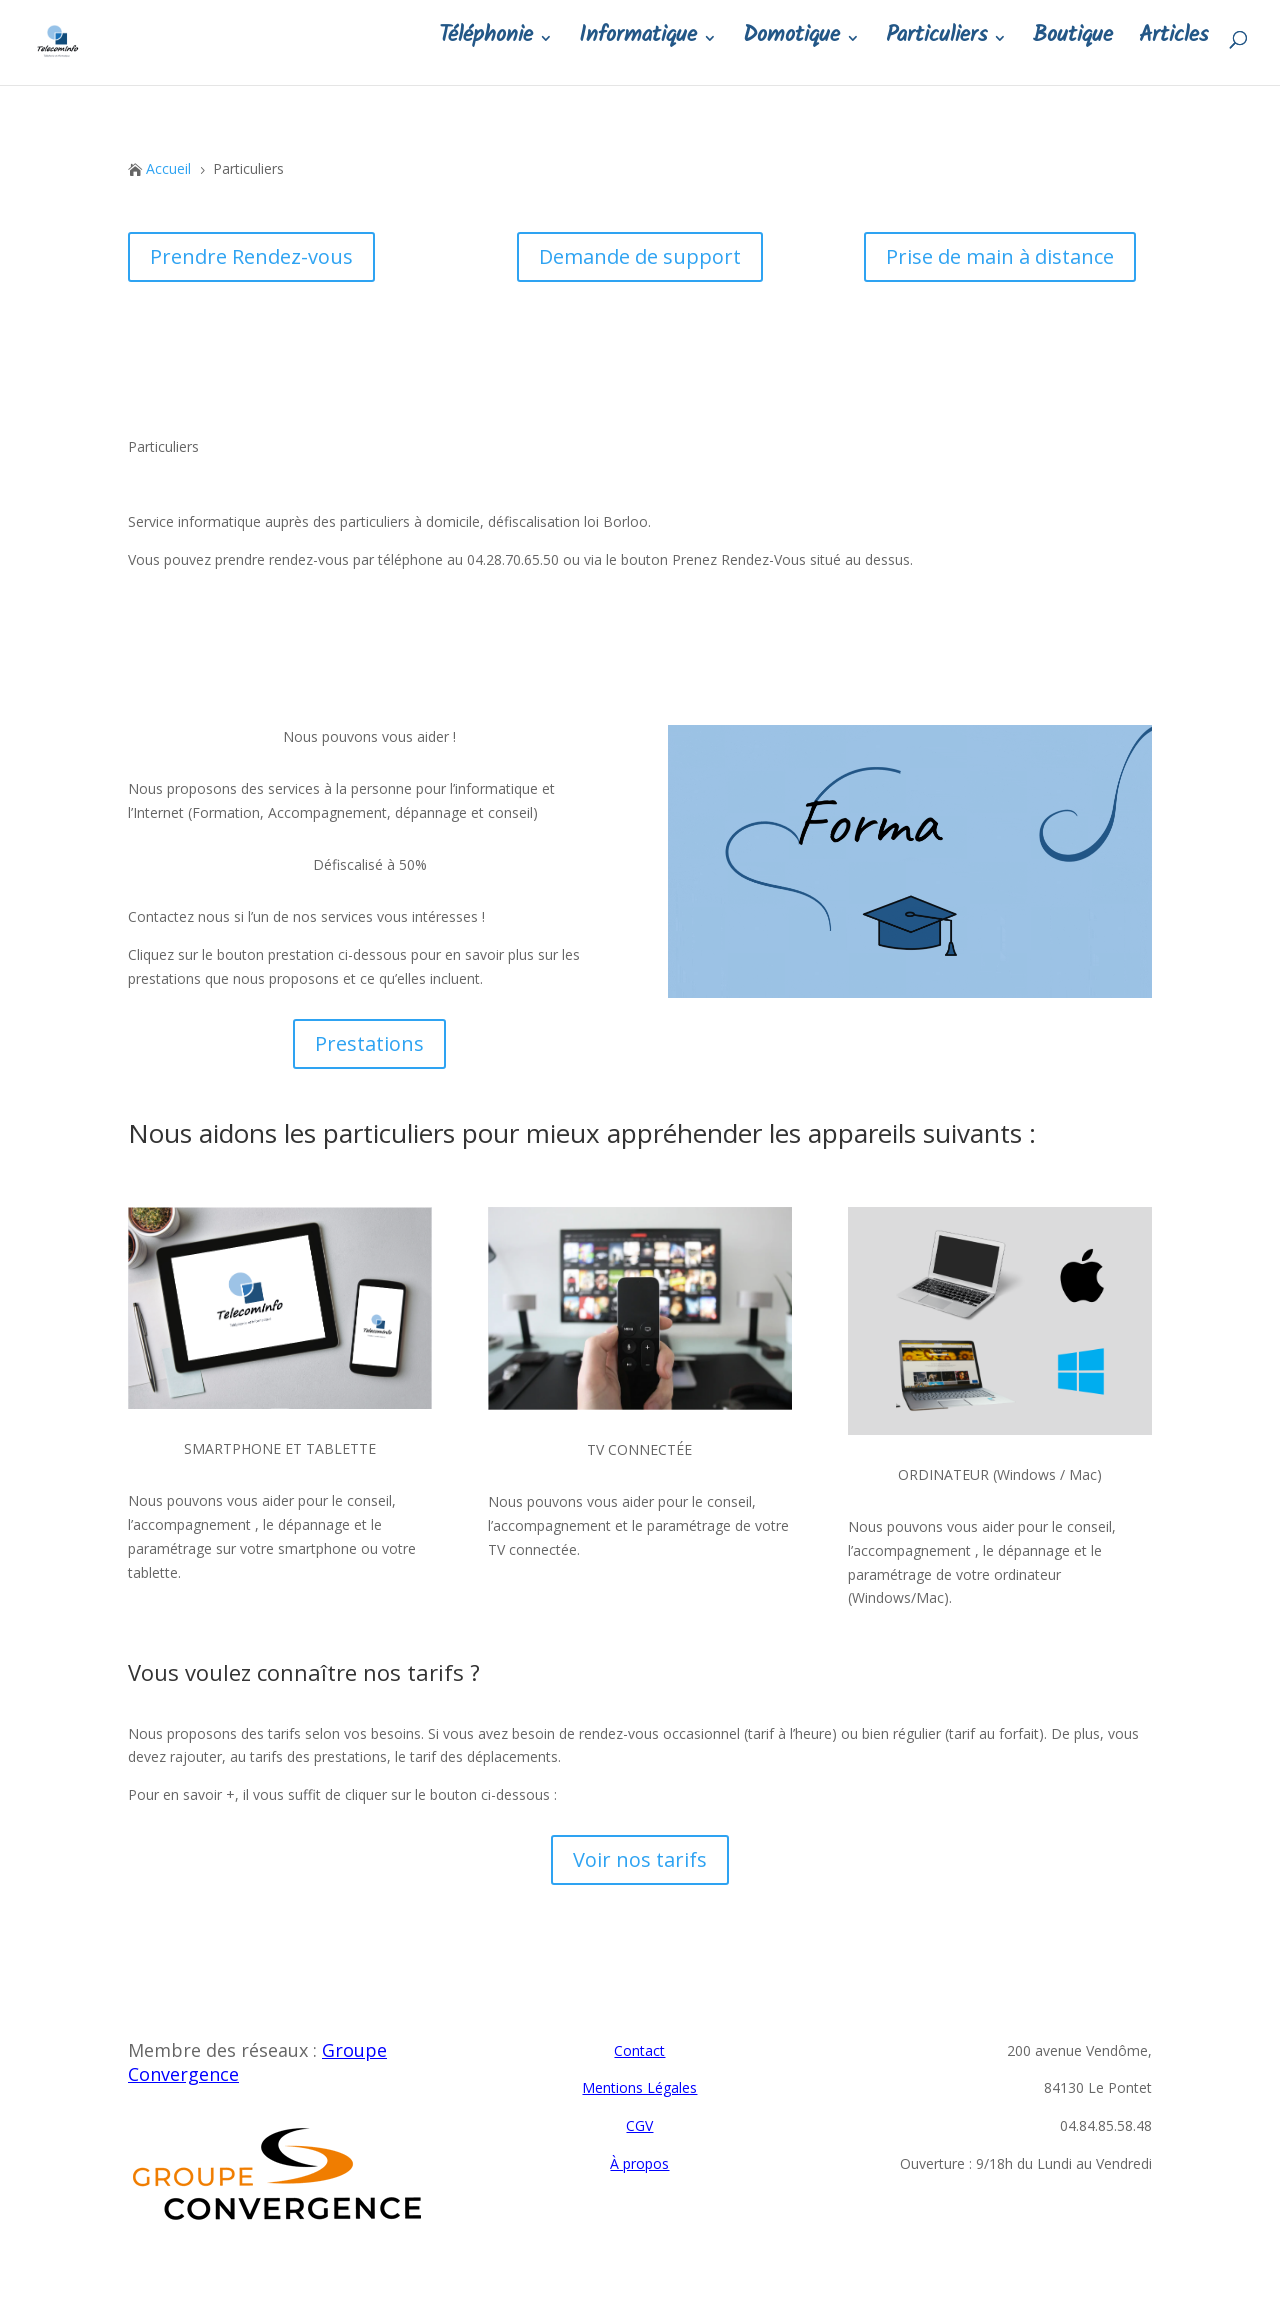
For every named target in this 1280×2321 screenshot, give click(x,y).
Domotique (791, 51)
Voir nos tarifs (640, 1859)
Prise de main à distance (1000, 256)
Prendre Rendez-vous (251, 256)
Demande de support (640, 256)
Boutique (1073, 51)
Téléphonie (486, 51)
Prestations (369, 1043)
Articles (1173, 51)
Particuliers (936, 51)
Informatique (638, 51)
